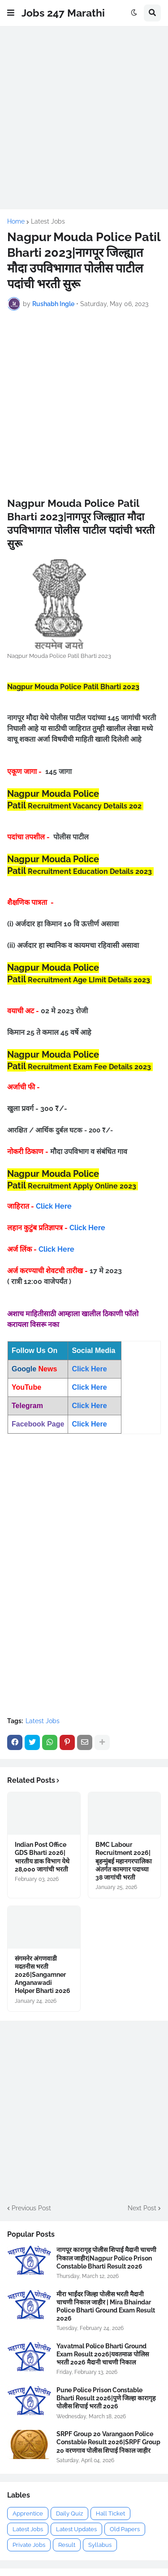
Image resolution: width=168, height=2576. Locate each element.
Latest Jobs (48, 221)
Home (16, 221)
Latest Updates (76, 2529)
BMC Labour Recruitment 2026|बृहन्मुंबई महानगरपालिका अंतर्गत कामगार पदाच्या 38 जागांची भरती (123, 1861)
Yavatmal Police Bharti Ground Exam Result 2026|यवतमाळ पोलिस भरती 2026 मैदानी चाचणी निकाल (102, 2354)
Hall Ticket (110, 2513)
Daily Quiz (69, 2513)
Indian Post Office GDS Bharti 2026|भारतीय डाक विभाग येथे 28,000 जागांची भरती (42, 1857)
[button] (11, 13)
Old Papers (125, 2529)
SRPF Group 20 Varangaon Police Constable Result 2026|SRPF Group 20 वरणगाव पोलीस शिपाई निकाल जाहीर (108, 2442)
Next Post (142, 2208)
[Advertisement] (84, 118)
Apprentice (28, 2513)
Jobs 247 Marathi (63, 13)
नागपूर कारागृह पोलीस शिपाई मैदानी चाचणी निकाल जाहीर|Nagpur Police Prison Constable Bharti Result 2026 (106, 2257)
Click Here (54, 1206)
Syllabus (100, 2544)
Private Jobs (29, 2544)
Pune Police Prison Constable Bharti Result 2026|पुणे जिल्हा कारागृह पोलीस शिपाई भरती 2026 (105, 2398)
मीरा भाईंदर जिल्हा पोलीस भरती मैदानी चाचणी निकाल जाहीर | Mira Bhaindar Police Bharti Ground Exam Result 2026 (105, 2306)
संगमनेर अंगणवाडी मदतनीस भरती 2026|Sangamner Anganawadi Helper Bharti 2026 (42, 1975)
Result (66, 2544)
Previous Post (31, 2208)
